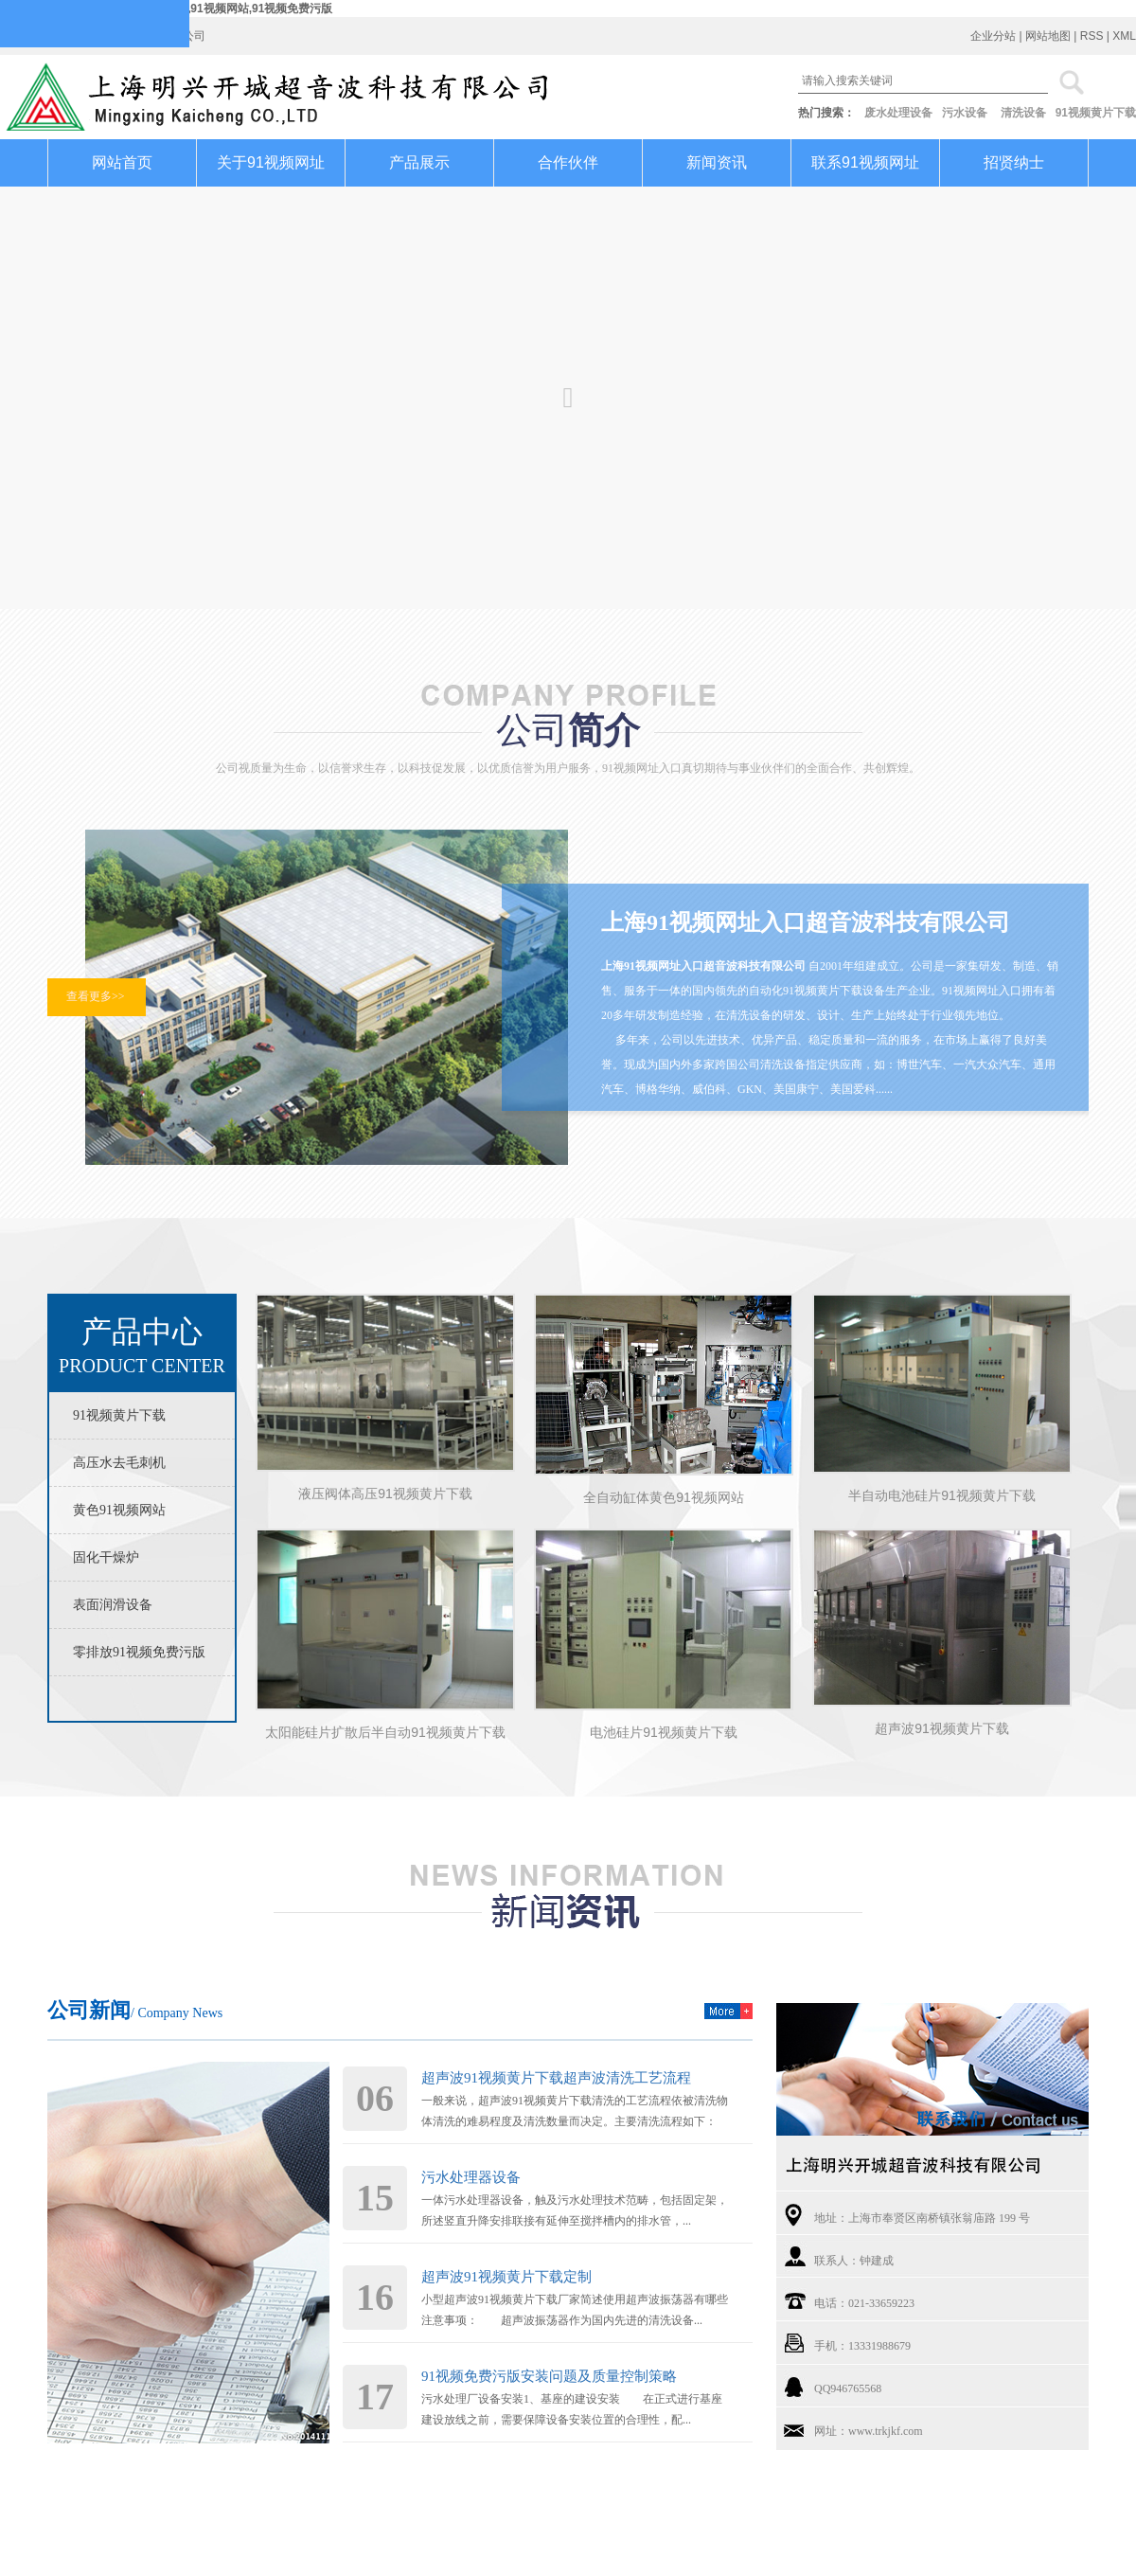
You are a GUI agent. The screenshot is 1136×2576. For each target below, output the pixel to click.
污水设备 (964, 112)
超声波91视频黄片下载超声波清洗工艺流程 (556, 2077)
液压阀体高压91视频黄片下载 (385, 1493)
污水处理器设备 (471, 2177)
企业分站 (993, 36)
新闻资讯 (716, 162)
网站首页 (122, 162)
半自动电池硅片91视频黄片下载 (942, 1495)
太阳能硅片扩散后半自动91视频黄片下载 (385, 1732)
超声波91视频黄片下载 (942, 1728)
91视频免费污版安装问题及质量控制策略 (549, 2376)
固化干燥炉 (106, 1557)
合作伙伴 (568, 162)
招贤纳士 (1014, 162)
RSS (1092, 36)
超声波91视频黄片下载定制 (506, 2276)
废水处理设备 (898, 112)
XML (1124, 36)
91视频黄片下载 (1096, 112)
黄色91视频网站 (119, 1510)
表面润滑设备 (112, 1605)
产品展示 (419, 162)
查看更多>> (95, 996)
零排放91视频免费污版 (139, 1652)
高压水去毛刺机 (119, 1463)
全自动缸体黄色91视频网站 (663, 1497)
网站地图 (1048, 36)
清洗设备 (1023, 112)
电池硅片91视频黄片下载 (663, 1732)
